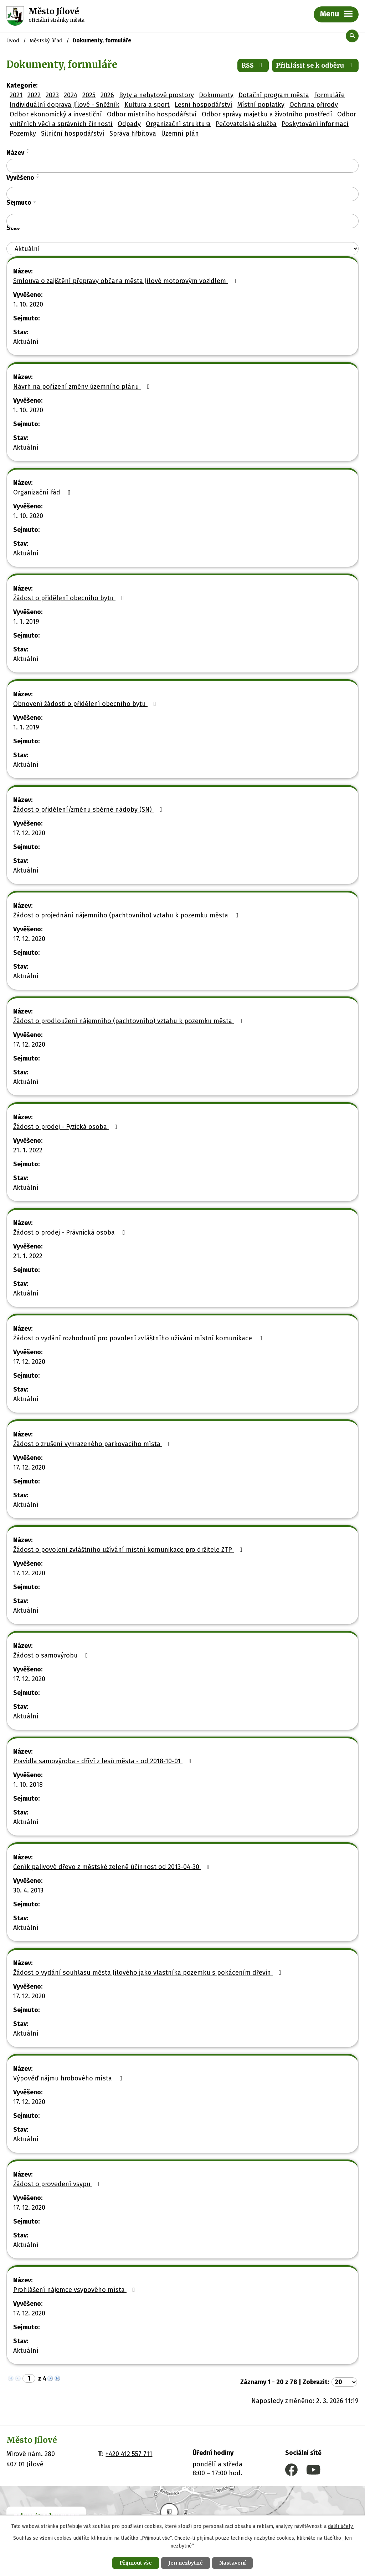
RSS (253, 65)
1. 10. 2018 (28, 1785)
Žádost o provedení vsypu (58, 2184)
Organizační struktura (178, 124)
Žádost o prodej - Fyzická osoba (66, 1127)
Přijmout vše (135, 2563)
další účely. (341, 2526)
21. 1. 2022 (27, 1150)
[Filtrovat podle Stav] (182, 248)
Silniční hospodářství (72, 133)
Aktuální (25, 342)
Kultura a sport (147, 105)
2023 (52, 95)
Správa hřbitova (132, 133)
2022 (34, 95)
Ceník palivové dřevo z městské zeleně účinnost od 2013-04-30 (112, 1867)
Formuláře (329, 95)
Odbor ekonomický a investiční (56, 114)
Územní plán (180, 133)
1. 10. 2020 (28, 304)
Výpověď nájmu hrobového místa (69, 2078)
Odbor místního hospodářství (152, 114)
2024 (70, 95)
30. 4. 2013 (28, 1890)
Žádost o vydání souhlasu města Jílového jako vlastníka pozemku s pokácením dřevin (148, 1972)
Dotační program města (273, 95)
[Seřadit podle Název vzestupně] (28, 149)
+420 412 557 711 (129, 2454)
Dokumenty (216, 95)
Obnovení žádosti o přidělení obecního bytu (86, 704)
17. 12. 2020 (29, 833)
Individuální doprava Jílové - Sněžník (64, 105)
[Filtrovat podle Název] (182, 166)
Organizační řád (43, 492)
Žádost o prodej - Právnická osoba (70, 1232)
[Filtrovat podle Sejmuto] (182, 221)
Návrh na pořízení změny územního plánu (82, 387)
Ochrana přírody (313, 105)
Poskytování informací (315, 124)
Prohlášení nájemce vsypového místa (75, 2290)
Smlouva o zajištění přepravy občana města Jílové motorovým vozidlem (126, 281)
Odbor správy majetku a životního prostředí (267, 114)
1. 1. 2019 (26, 621)
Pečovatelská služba (246, 124)
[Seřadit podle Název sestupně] (28, 152)
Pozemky (23, 133)
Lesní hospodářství (203, 105)
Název (15, 153)
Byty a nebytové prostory (156, 95)
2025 (89, 95)
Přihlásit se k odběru (315, 65)
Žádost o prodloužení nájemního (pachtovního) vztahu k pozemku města (129, 1021)
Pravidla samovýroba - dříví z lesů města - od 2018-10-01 (103, 1761)
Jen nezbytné (185, 2563)
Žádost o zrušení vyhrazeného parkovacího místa (93, 1444)
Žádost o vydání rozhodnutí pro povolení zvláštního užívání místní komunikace (139, 1338)
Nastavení (232, 2563)
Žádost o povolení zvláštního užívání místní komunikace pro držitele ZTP (129, 1550)
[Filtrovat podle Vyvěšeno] (182, 194)
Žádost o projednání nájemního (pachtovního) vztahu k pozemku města (127, 915)
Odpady (129, 124)
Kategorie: (21, 85)
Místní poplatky (260, 105)
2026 (107, 95)
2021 (16, 95)
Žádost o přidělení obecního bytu (70, 598)
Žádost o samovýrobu (52, 1655)
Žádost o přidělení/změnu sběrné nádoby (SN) (89, 809)
